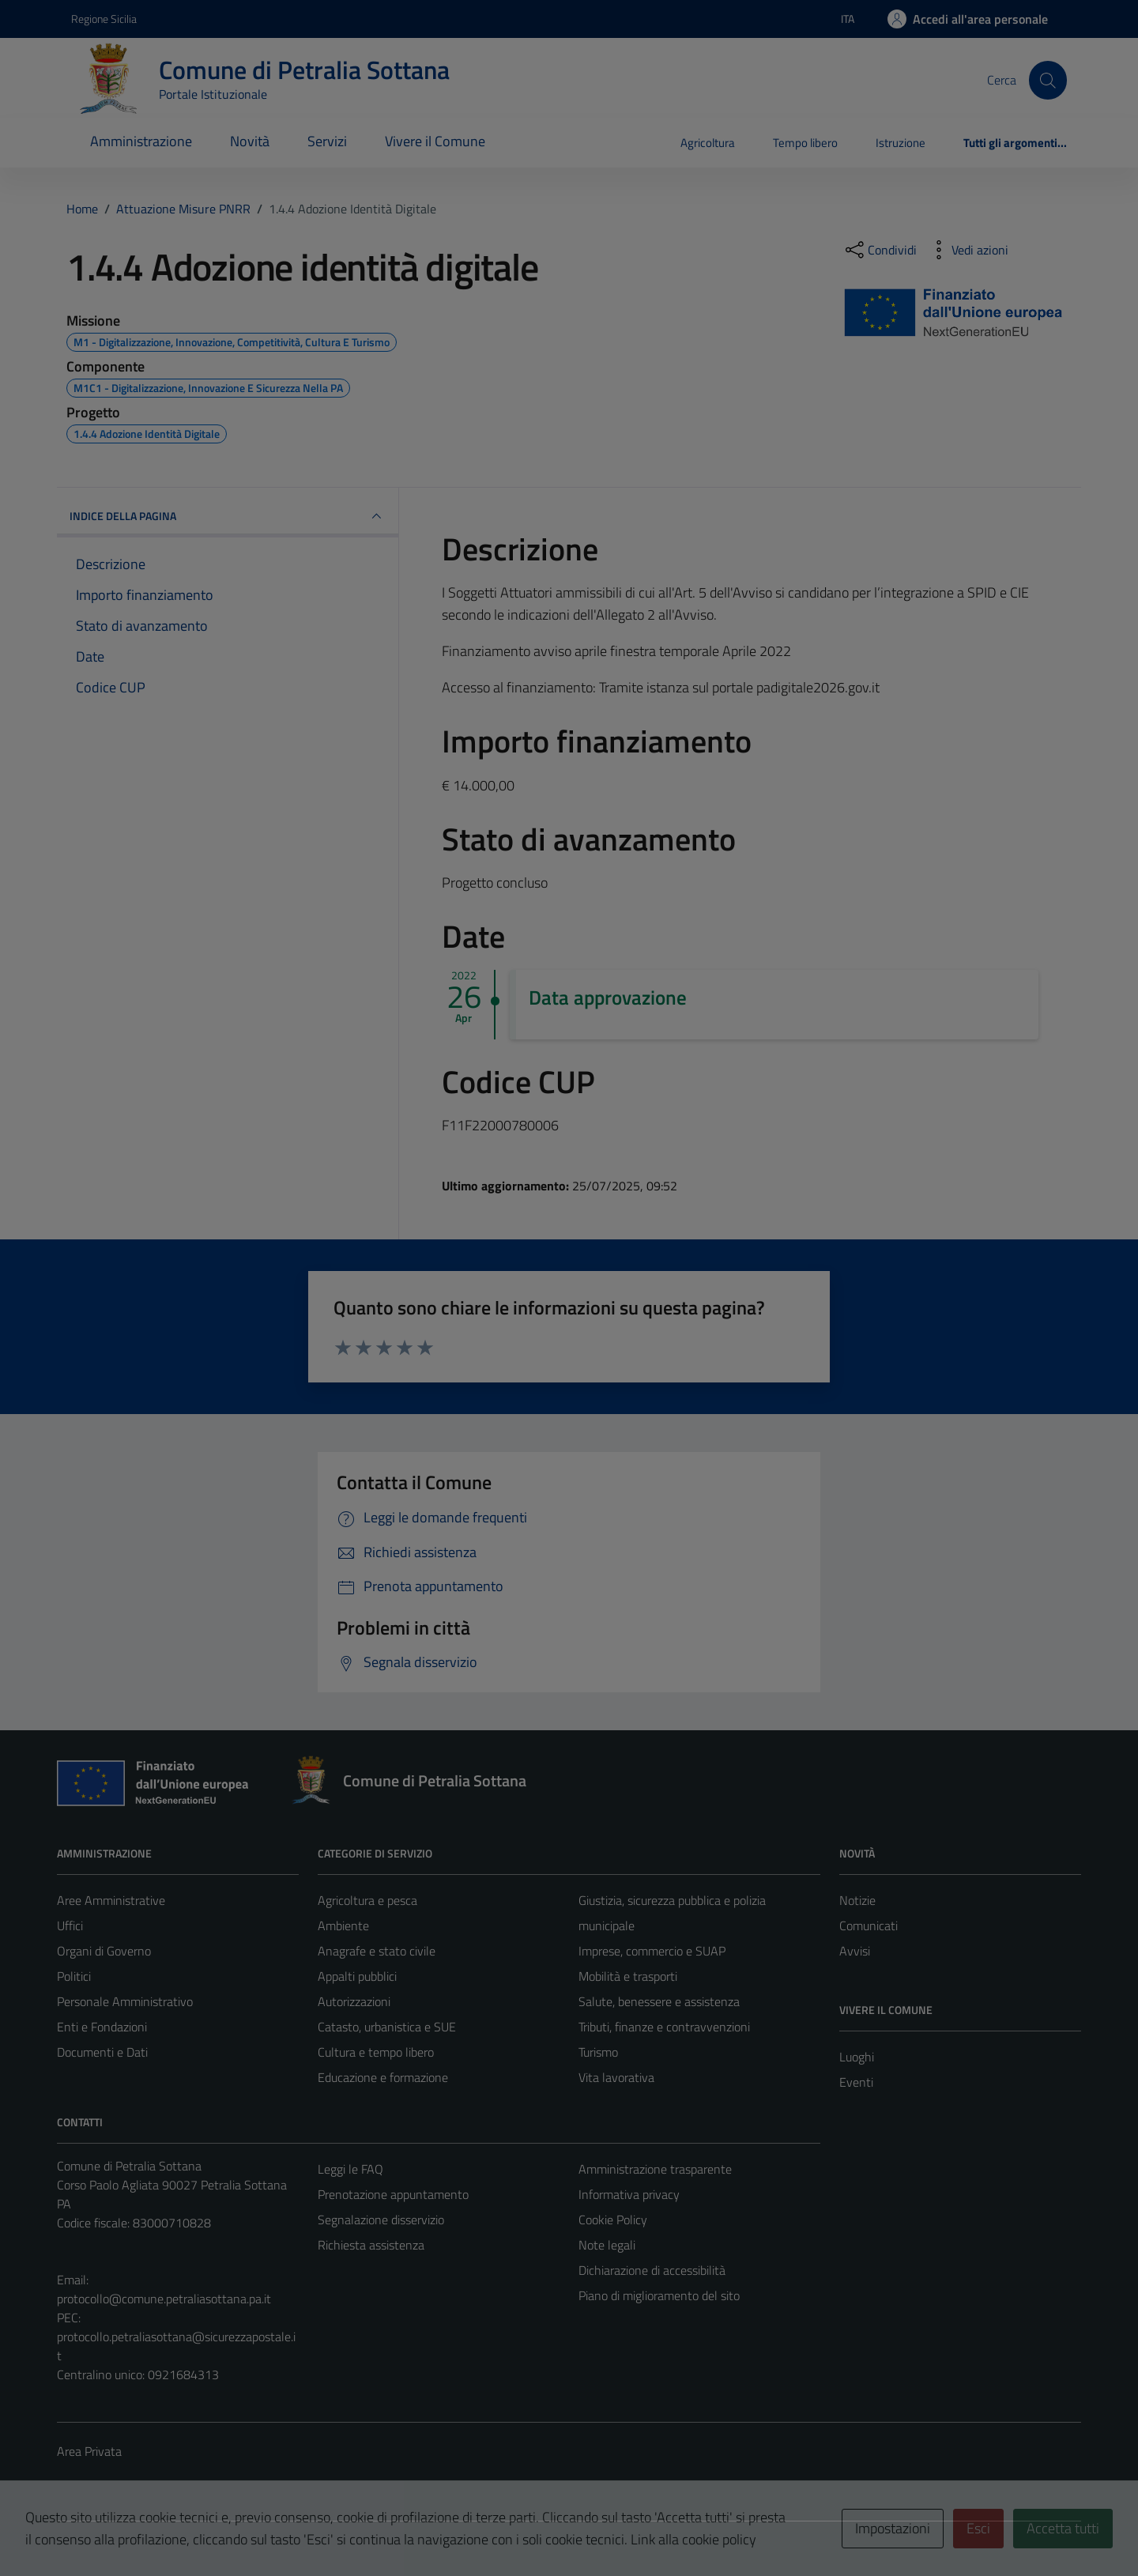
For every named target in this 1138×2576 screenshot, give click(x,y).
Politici (74, 1976)
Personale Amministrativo (125, 2001)
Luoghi (856, 2056)
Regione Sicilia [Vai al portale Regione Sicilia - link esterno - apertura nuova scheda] (104, 18)
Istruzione (900, 143)
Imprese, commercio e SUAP (651, 1950)
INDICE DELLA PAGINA (228, 516)
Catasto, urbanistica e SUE (387, 2026)
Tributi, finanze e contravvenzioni (664, 2026)
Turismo (598, 2051)
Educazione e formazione (383, 2077)
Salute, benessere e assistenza (659, 2001)
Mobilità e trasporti (627, 1976)
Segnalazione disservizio (381, 2219)
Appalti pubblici (357, 1976)
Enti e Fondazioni (102, 2026)
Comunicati (868, 1925)
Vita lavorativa (616, 2077)
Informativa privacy (629, 2194)
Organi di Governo (104, 1950)
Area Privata (89, 2451)
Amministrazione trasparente (655, 2168)
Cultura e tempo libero (376, 2051)
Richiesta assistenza (371, 2244)
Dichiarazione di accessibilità (651, 2270)
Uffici (70, 1925)
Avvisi (854, 1950)
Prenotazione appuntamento (393, 2194)
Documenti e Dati (102, 2051)
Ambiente (343, 1925)
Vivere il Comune (435, 141)
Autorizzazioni (354, 2001)
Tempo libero (805, 143)
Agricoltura (707, 143)
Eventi (856, 2081)
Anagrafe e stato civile (376, 1950)
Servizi (327, 141)
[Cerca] (1048, 80)
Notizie (857, 1900)
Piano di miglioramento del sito (659, 2295)
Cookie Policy (612, 2219)
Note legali (606, 2244)
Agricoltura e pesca (367, 1900)
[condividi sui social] (879, 249)
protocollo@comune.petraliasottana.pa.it (164, 2298)
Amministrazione (141, 141)
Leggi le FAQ (350, 2168)
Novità (249, 141)
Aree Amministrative (111, 1900)
